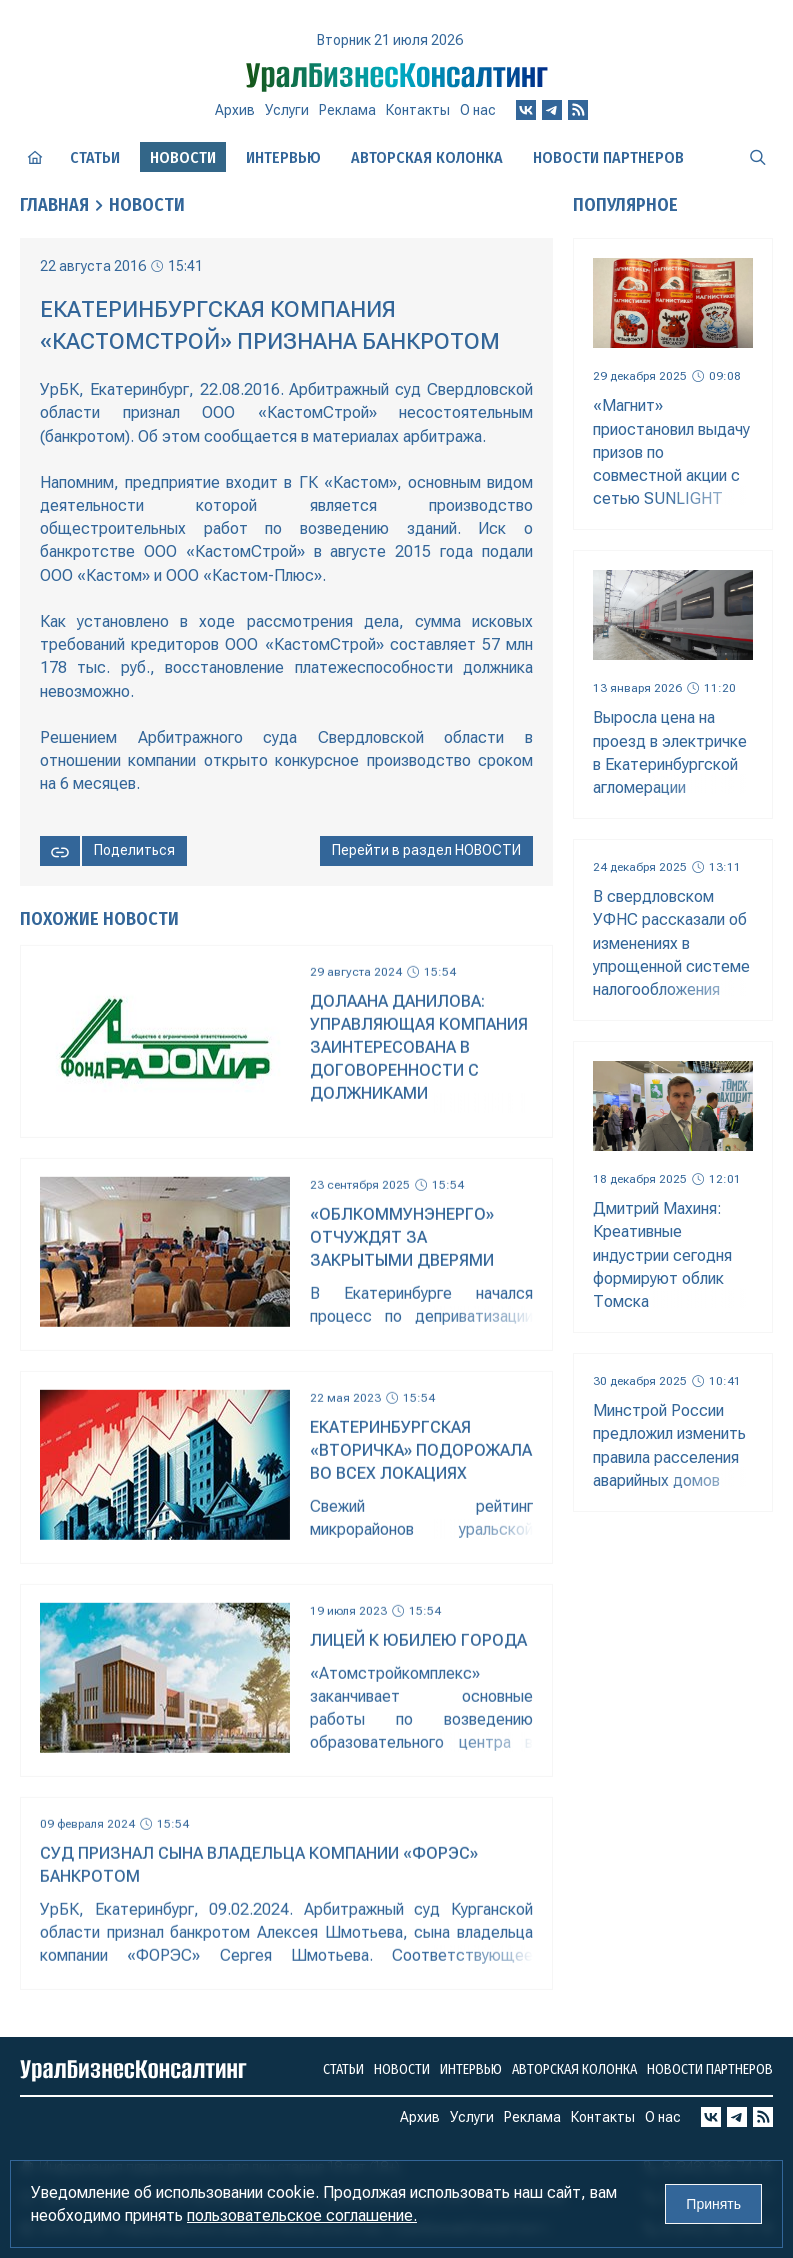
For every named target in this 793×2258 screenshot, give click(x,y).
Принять (713, 2204)
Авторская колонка (427, 157)
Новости (147, 205)
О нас (478, 110)
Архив (235, 110)
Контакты (418, 110)
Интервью (283, 157)
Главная (54, 205)
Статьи (95, 157)
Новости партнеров (608, 157)
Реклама (347, 110)
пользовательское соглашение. (302, 2215)
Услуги (287, 110)
